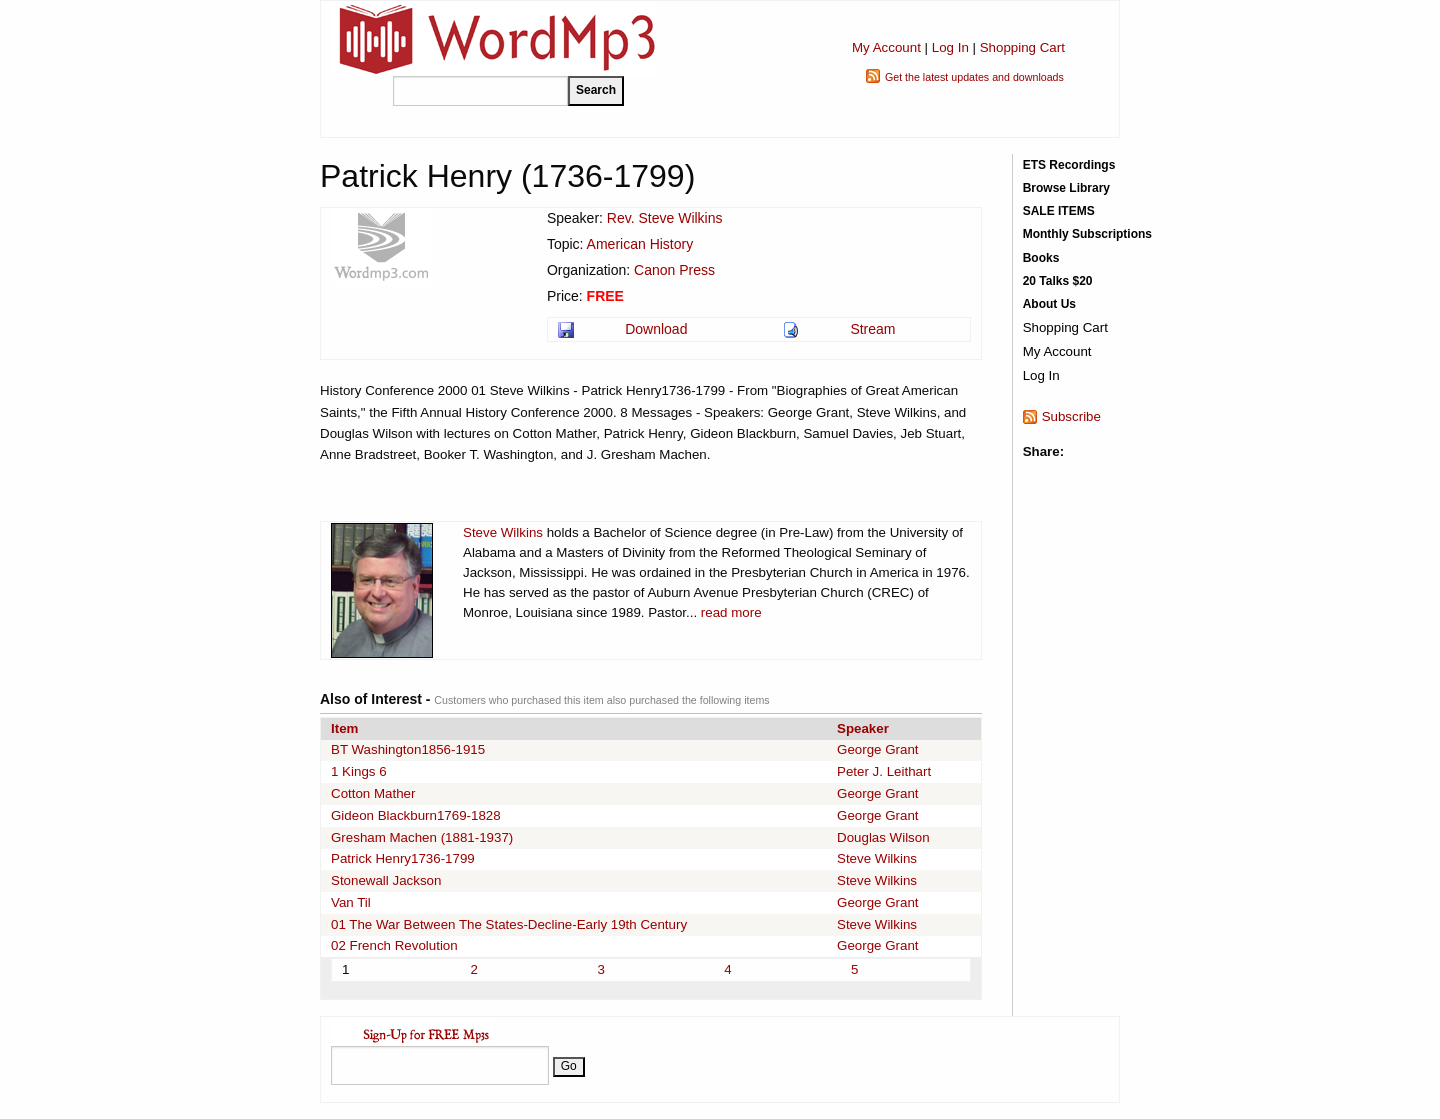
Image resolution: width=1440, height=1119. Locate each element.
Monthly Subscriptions (1087, 234)
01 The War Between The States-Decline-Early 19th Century (509, 924)
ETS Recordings (1069, 165)
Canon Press (674, 270)
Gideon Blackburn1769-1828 (416, 815)
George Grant (878, 749)
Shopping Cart (1022, 47)
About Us (1049, 304)
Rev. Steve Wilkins (665, 218)
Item (344, 728)
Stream (872, 329)
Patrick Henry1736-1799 (403, 858)
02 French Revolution (394, 945)
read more (731, 612)
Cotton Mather (373, 793)
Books (1041, 258)
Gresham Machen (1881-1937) (422, 837)
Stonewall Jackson (386, 880)
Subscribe (1071, 416)
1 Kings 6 (359, 771)
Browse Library (1066, 188)
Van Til (351, 902)
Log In (950, 47)
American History (640, 244)
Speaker (863, 728)
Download (656, 329)
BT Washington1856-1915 (408, 749)
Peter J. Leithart (884, 771)
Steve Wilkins (503, 532)
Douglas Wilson (883, 837)
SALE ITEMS (1059, 211)
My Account (886, 47)
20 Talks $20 (1058, 281)
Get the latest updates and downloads (974, 77)
